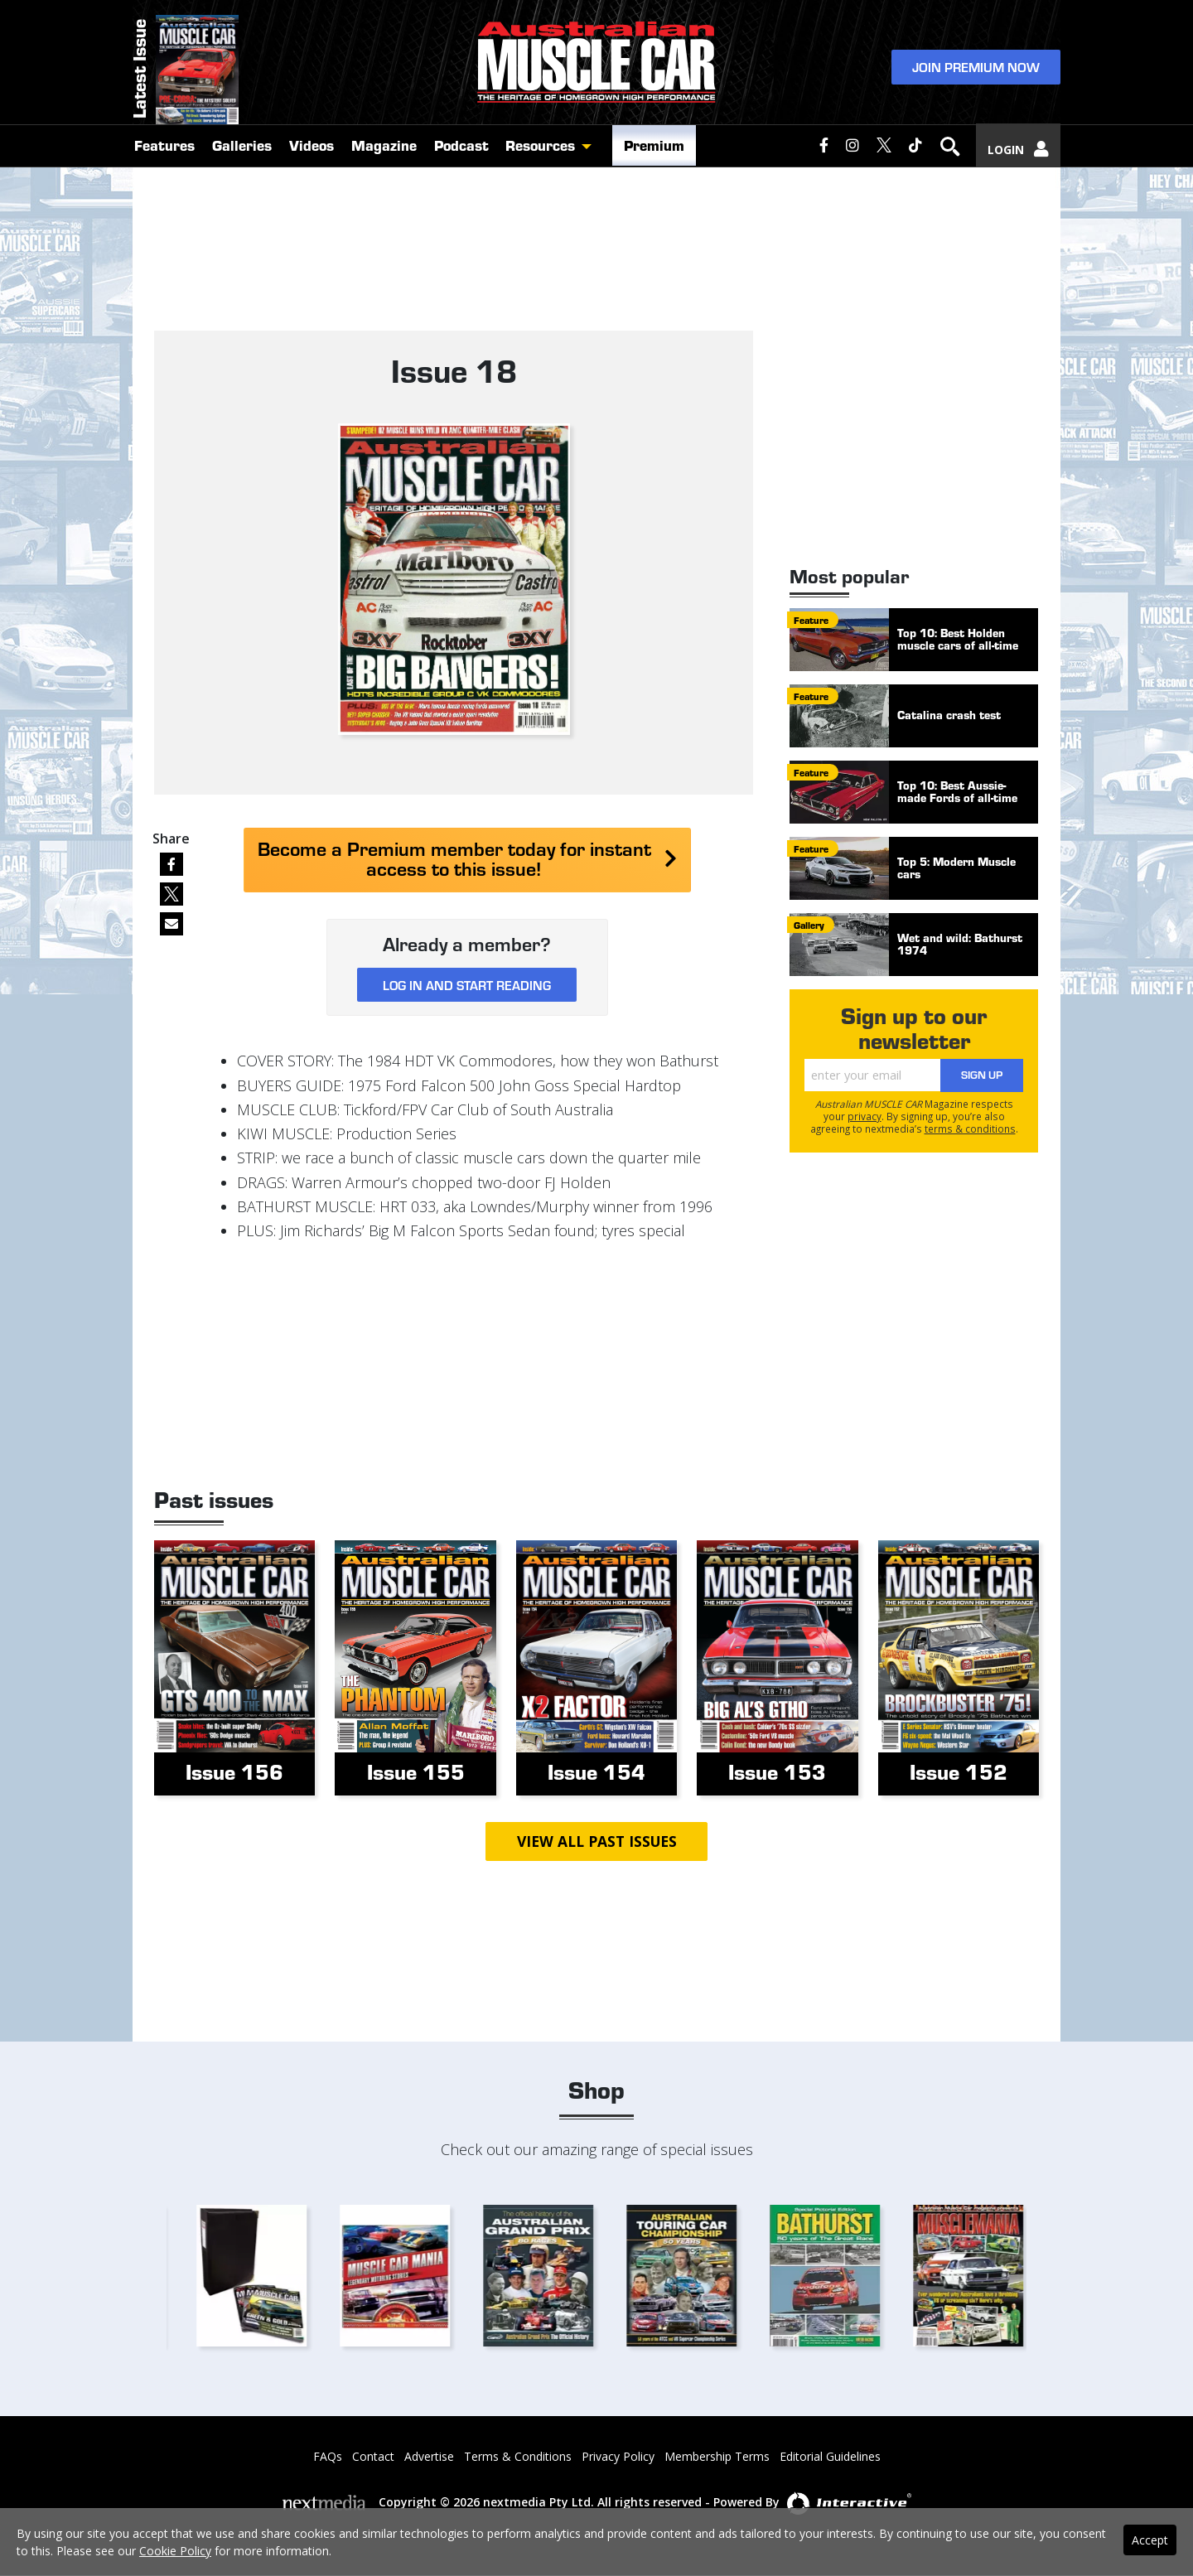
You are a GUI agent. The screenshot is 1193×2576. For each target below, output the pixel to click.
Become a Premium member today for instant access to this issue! (467, 858)
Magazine (384, 167)
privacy (864, 1116)
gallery (809, 924)
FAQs (327, 2457)
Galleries (242, 167)
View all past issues (596, 1842)
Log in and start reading (467, 984)
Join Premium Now (976, 76)
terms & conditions (970, 1128)
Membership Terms (717, 2457)
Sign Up (981, 1075)
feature (811, 619)
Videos (311, 167)
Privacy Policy (618, 2457)
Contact (373, 2457)
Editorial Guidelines (830, 2457)
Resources (540, 167)
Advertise (429, 2457)
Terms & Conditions (518, 2457)
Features (164, 167)
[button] (591, 168)
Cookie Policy (175, 2551)
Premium (654, 167)
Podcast (461, 167)
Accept (1150, 2540)
